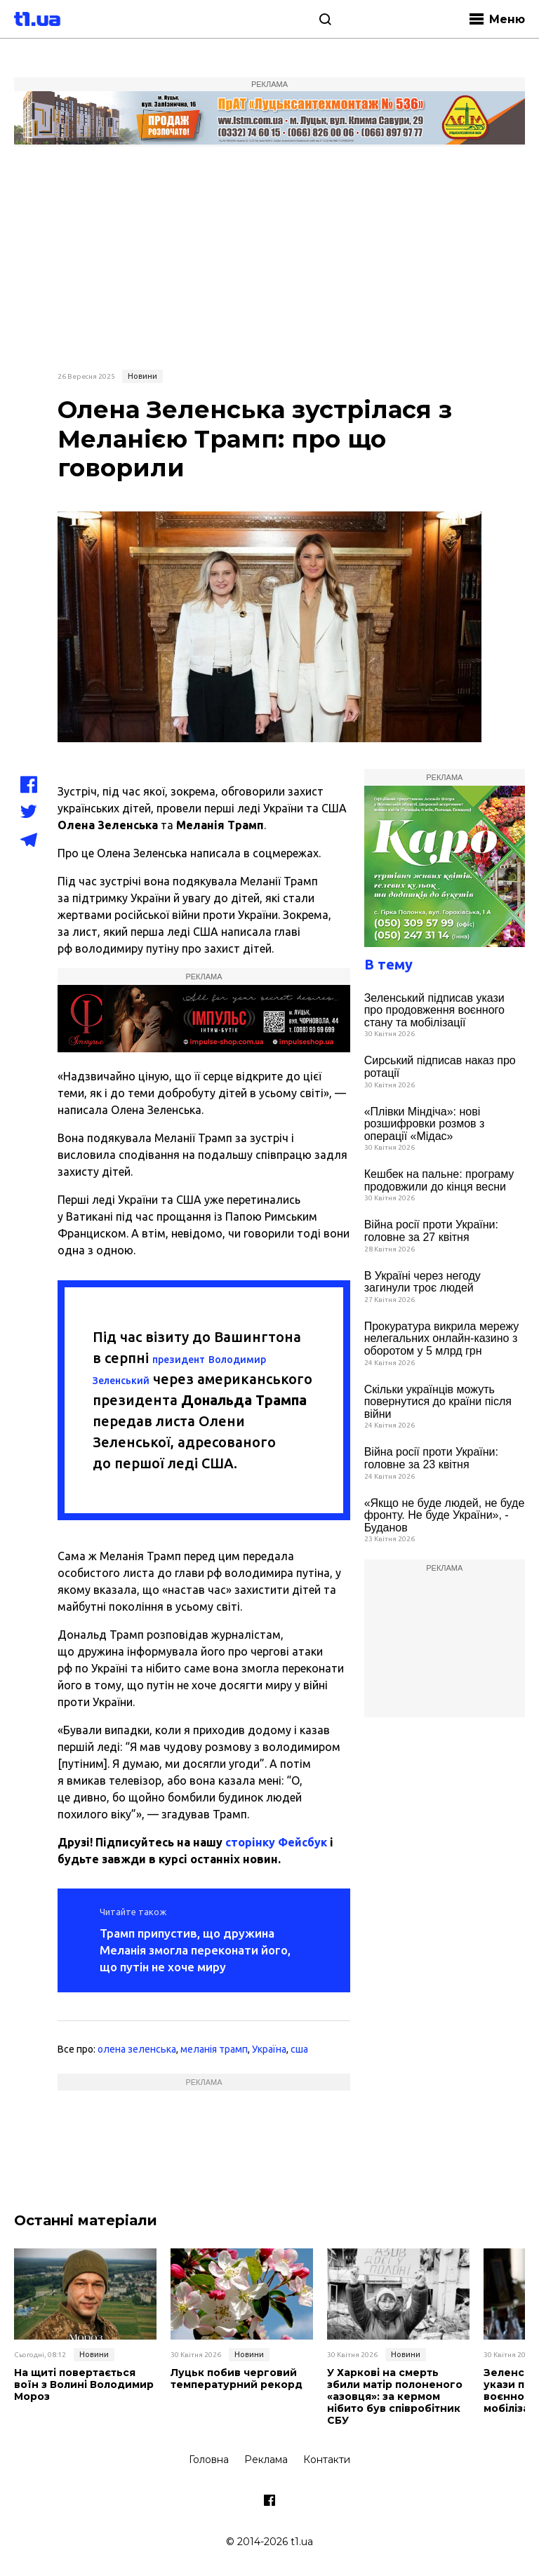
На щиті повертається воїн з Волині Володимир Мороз (84, 2384)
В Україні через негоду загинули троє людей (422, 1282)
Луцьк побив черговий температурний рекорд (236, 2379)
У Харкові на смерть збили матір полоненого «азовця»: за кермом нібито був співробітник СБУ (395, 2396)
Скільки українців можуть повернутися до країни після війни (438, 1401)
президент (178, 1359)
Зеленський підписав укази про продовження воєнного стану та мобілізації (434, 1010)
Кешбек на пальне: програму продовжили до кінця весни (439, 1180)
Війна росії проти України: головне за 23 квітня (431, 1458)
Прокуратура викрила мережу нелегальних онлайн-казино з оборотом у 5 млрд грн (441, 1338)
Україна (269, 2049)
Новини (142, 376)
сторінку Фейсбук (276, 1842)
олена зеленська (137, 2049)
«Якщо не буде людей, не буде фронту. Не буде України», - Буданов (444, 1515)
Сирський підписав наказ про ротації (440, 1066)
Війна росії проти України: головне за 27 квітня (431, 1231)
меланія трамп (214, 2049)
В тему (388, 964)
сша (299, 2049)
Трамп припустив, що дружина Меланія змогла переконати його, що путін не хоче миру (195, 1949)
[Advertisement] (269, 256)
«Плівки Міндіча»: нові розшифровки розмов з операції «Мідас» (424, 1124)
